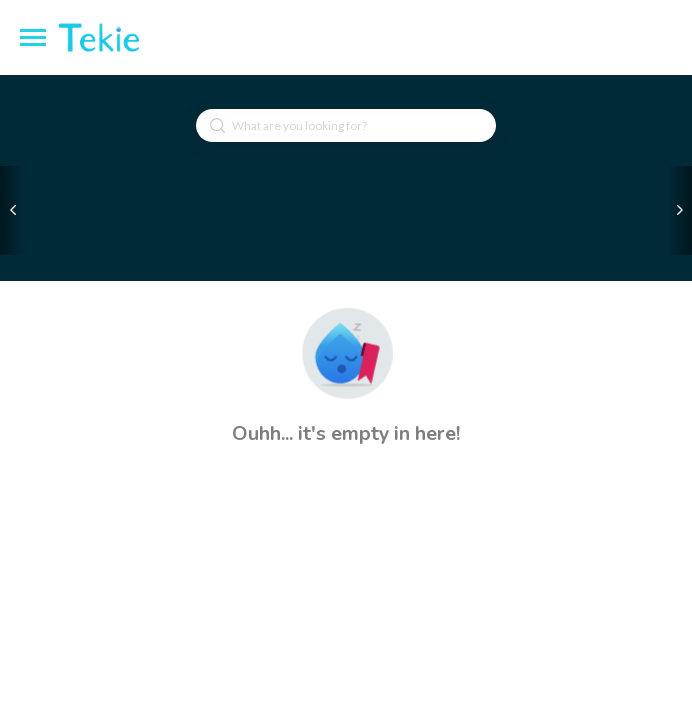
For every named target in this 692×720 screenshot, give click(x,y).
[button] (346, 353)
